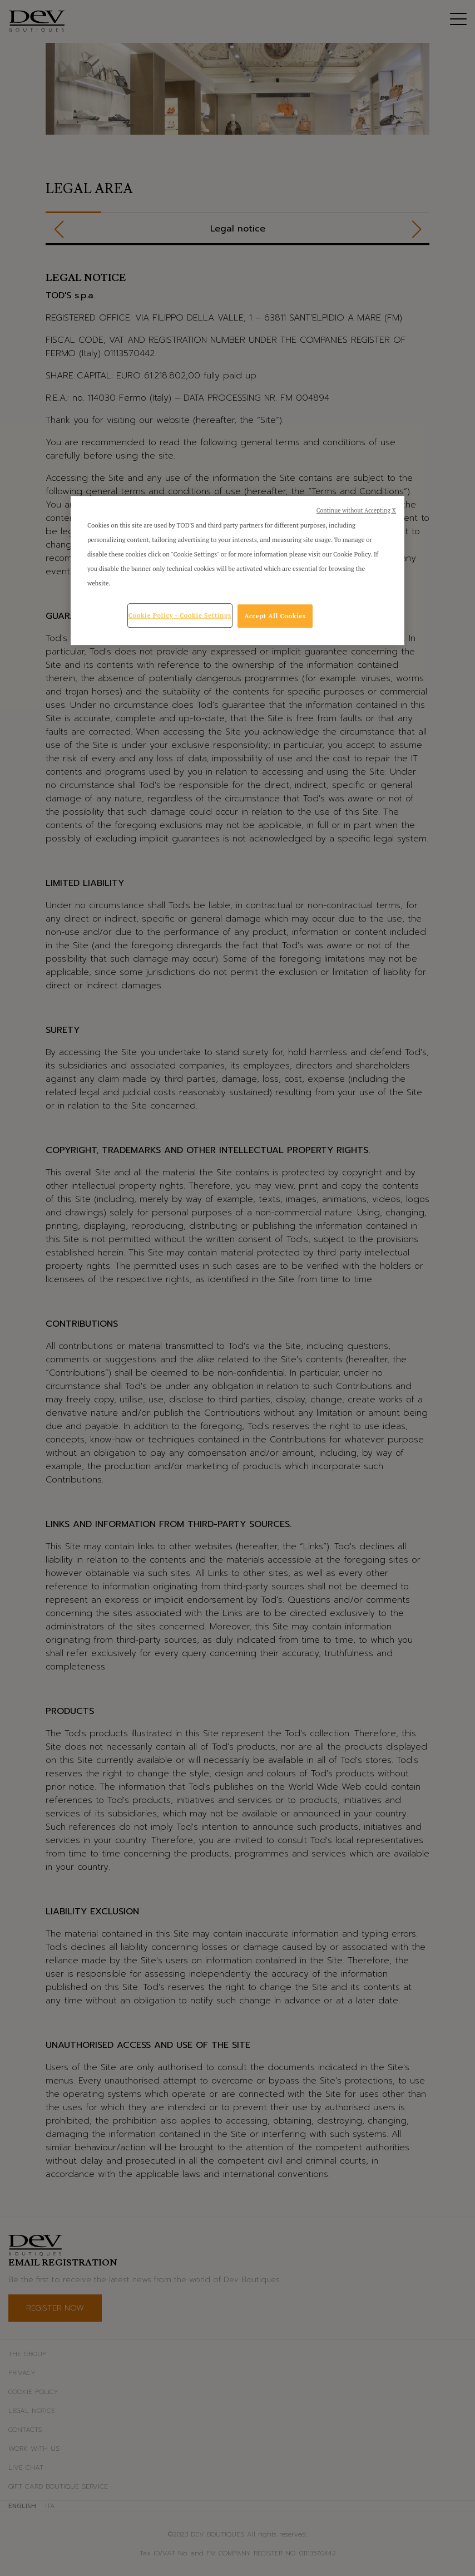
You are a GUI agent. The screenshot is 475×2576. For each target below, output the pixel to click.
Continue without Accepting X (356, 510)
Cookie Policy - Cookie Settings (179, 615)
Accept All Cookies (275, 616)
